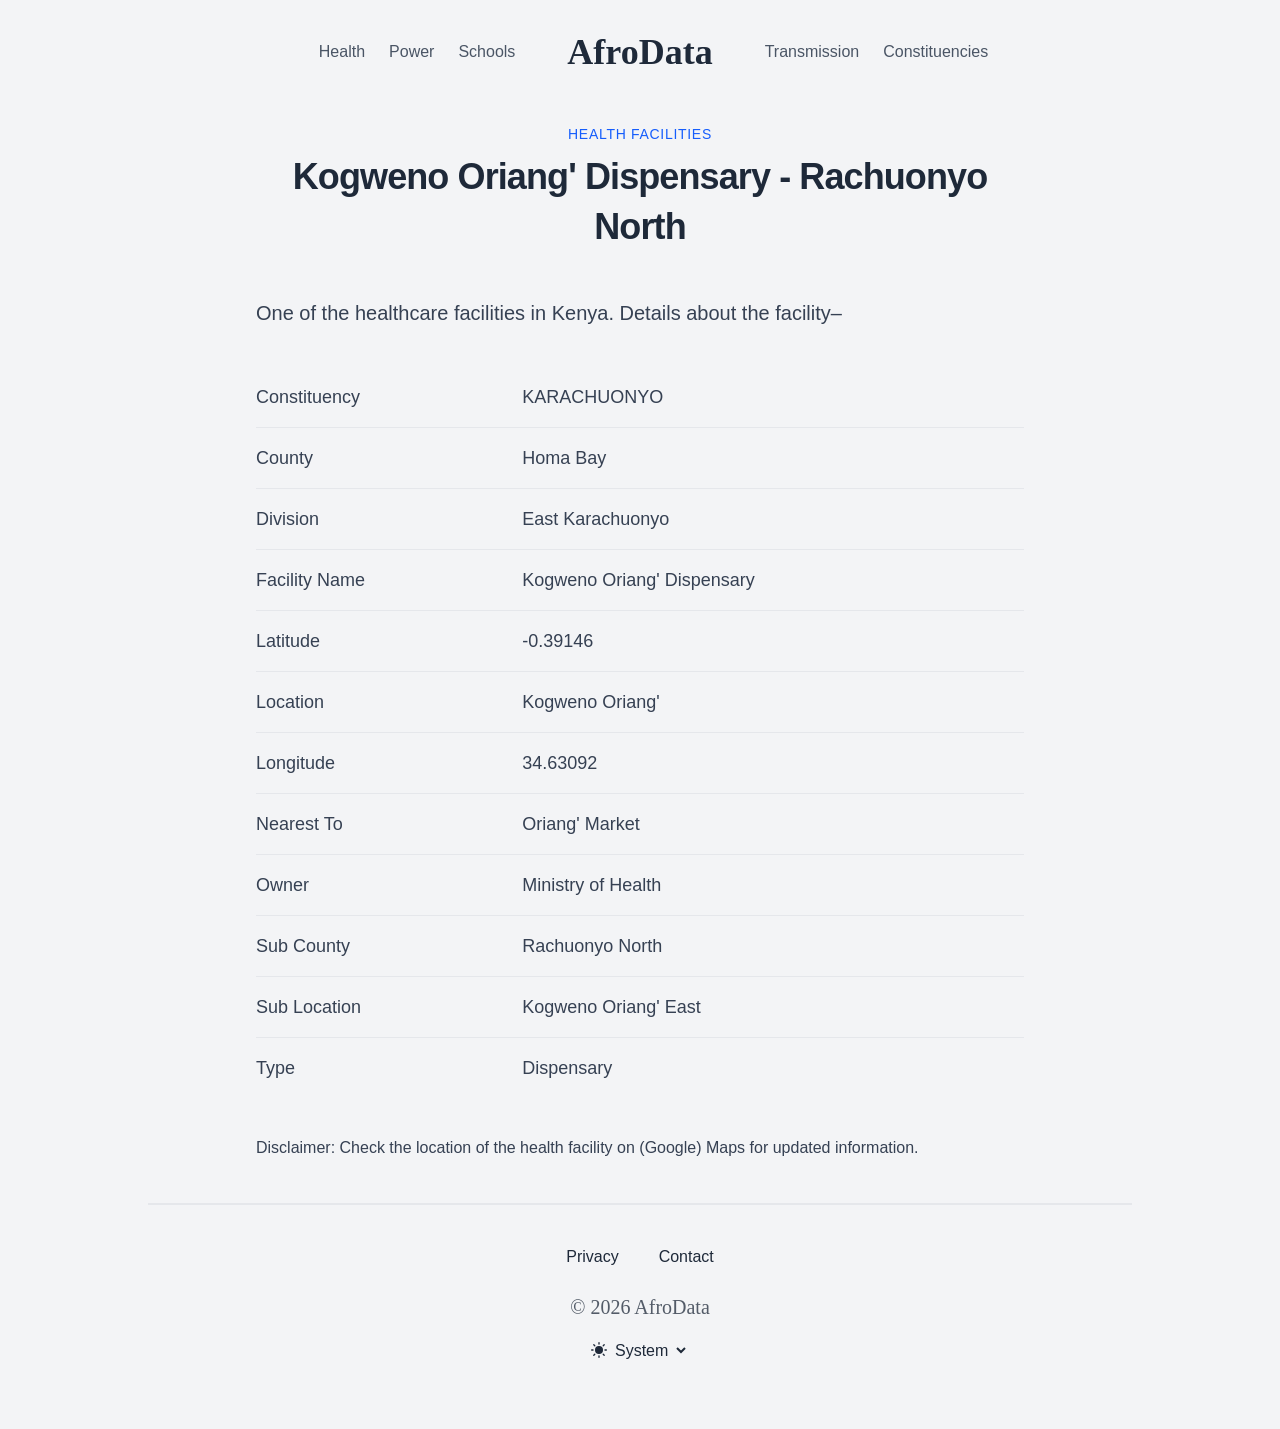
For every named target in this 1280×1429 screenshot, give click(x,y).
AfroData (639, 52)
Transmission (812, 51)
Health (342, 51)
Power (411, 51)
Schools (486, 51)
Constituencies (935, 51)
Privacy (592, 1256)
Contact (686, 1256)
